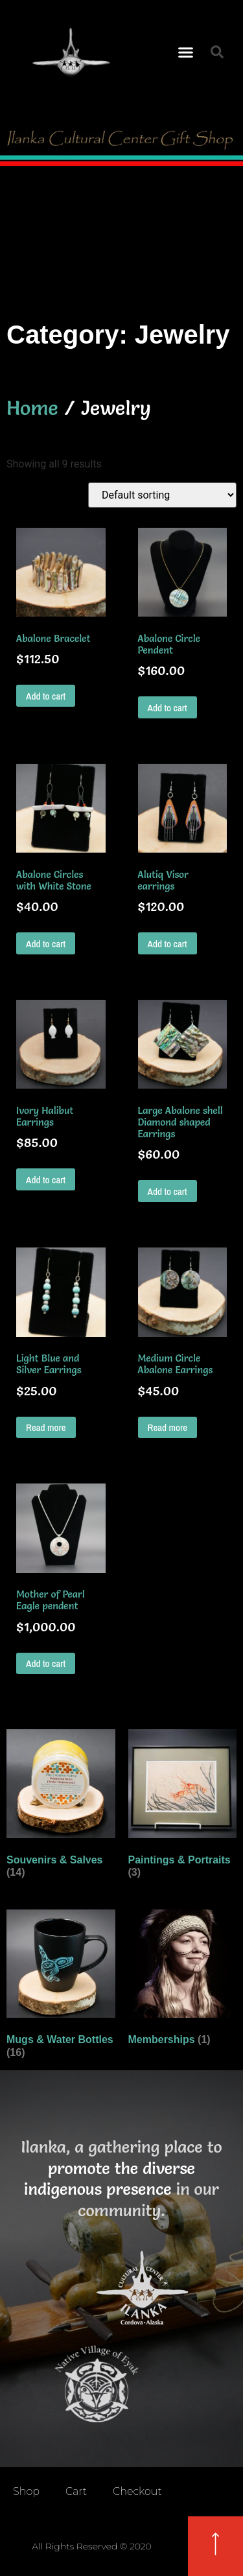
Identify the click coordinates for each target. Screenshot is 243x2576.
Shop (26, 2491)
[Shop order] (162, 495)
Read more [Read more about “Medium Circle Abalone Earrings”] (168, 1427)
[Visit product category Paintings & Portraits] (182, 1806)
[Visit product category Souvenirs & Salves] (60, 1806)
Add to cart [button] (45, 696)
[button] (185, 52)
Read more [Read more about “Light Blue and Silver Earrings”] (46, 1427)
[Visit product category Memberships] (182, 1980)
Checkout (137, 2491)
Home (32, 408)
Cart (76, 2491)
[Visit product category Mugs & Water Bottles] (60, 1986)
